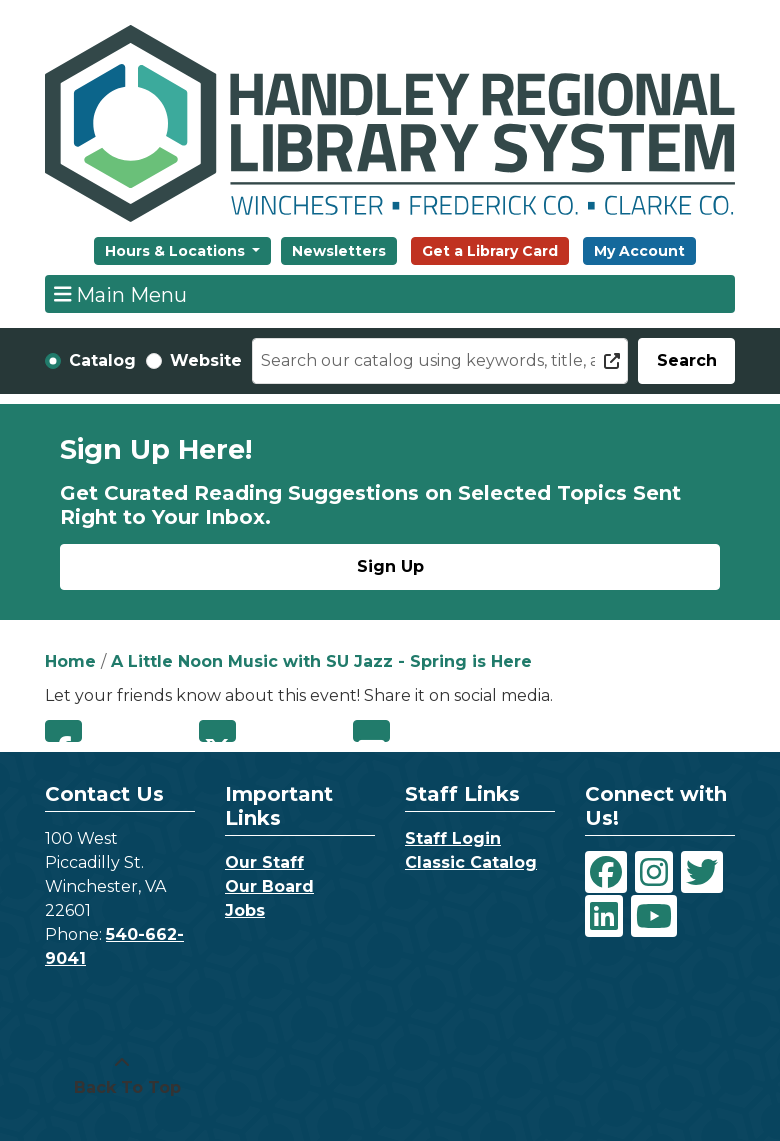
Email (371, 731)
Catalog (102, 360)
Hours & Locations (177, 251)
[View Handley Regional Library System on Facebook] (606, 872)
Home (70, 661)
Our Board (269, 886)
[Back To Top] (122, 1076)
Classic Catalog (471, 862)
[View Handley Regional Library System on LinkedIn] (604, 916)
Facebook (63, 731)
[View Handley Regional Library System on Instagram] (654, 872)
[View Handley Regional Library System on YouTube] (654, 916)
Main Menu (121, 294)
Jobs (245, 910)
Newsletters (339, 251)
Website (206, 360)
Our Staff (264, 862)
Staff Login (453, 838)
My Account (639, 251)
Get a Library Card (490, 251)
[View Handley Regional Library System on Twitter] (702, 872)
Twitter (217, 731)
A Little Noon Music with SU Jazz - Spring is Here (321, 661)
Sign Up (390, 566)
